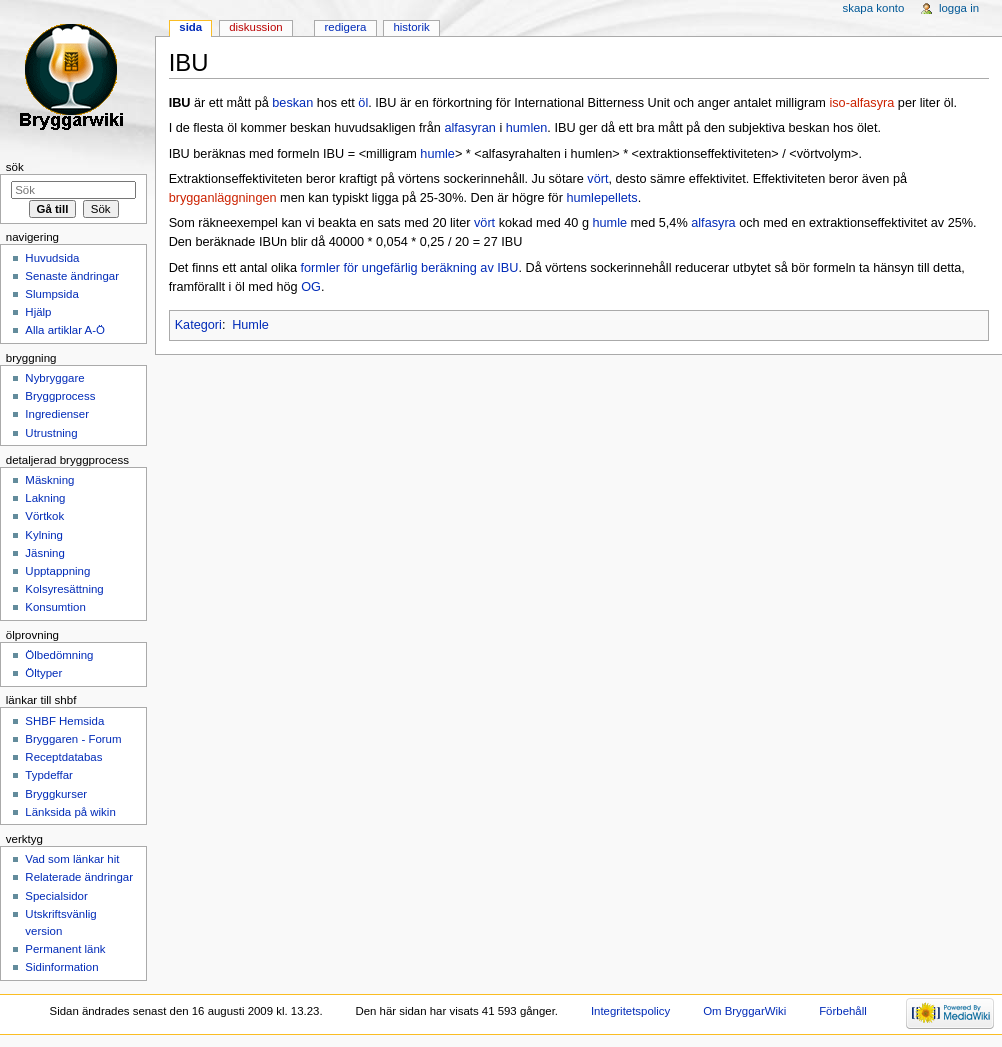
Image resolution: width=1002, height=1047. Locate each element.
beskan (292, 103)
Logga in (959, 8)
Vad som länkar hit (72, 859)
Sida (190, 27)
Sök (15, 167)
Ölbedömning (59, 655)
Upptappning (57, 571)
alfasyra (713, 223)
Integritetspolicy (630, 1011)
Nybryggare (54, 378)
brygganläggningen (223, 198)
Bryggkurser (56, 794)
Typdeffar (49, 775)
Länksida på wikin (70, 812)
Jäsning (44, 553)
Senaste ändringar (72, 276)
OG (311, 287)
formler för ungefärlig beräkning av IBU (410, 268)
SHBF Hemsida (64, 721)
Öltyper (43, 673)
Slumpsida (51, 294)
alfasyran (469, 128)
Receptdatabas (63, 757)
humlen (527, 128)
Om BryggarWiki (744, 1011)
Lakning (45, 498)
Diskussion (255, 27)
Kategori (198, 325)
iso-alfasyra (861, 103)
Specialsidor (56, 896)
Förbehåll (843, 1011)
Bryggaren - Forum (73, 739)
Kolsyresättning (64, 589)
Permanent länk (65, 949)
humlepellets (601, 198)
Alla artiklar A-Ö (65, 330)
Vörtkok (44, 516)
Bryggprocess (60, 396)
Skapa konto (874, 8)
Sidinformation (61, 967)
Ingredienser (57, 414)
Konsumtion (55, 607)
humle (437, 154)
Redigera (345, 27)
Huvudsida (52, 258)
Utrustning (51, 433)
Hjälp (38, 312)
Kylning (44, 535)
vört (597, 179)
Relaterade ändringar (79, 877)
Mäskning (49, 480)
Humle (250, 325)
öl (363, 103)
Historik (411, 27)
